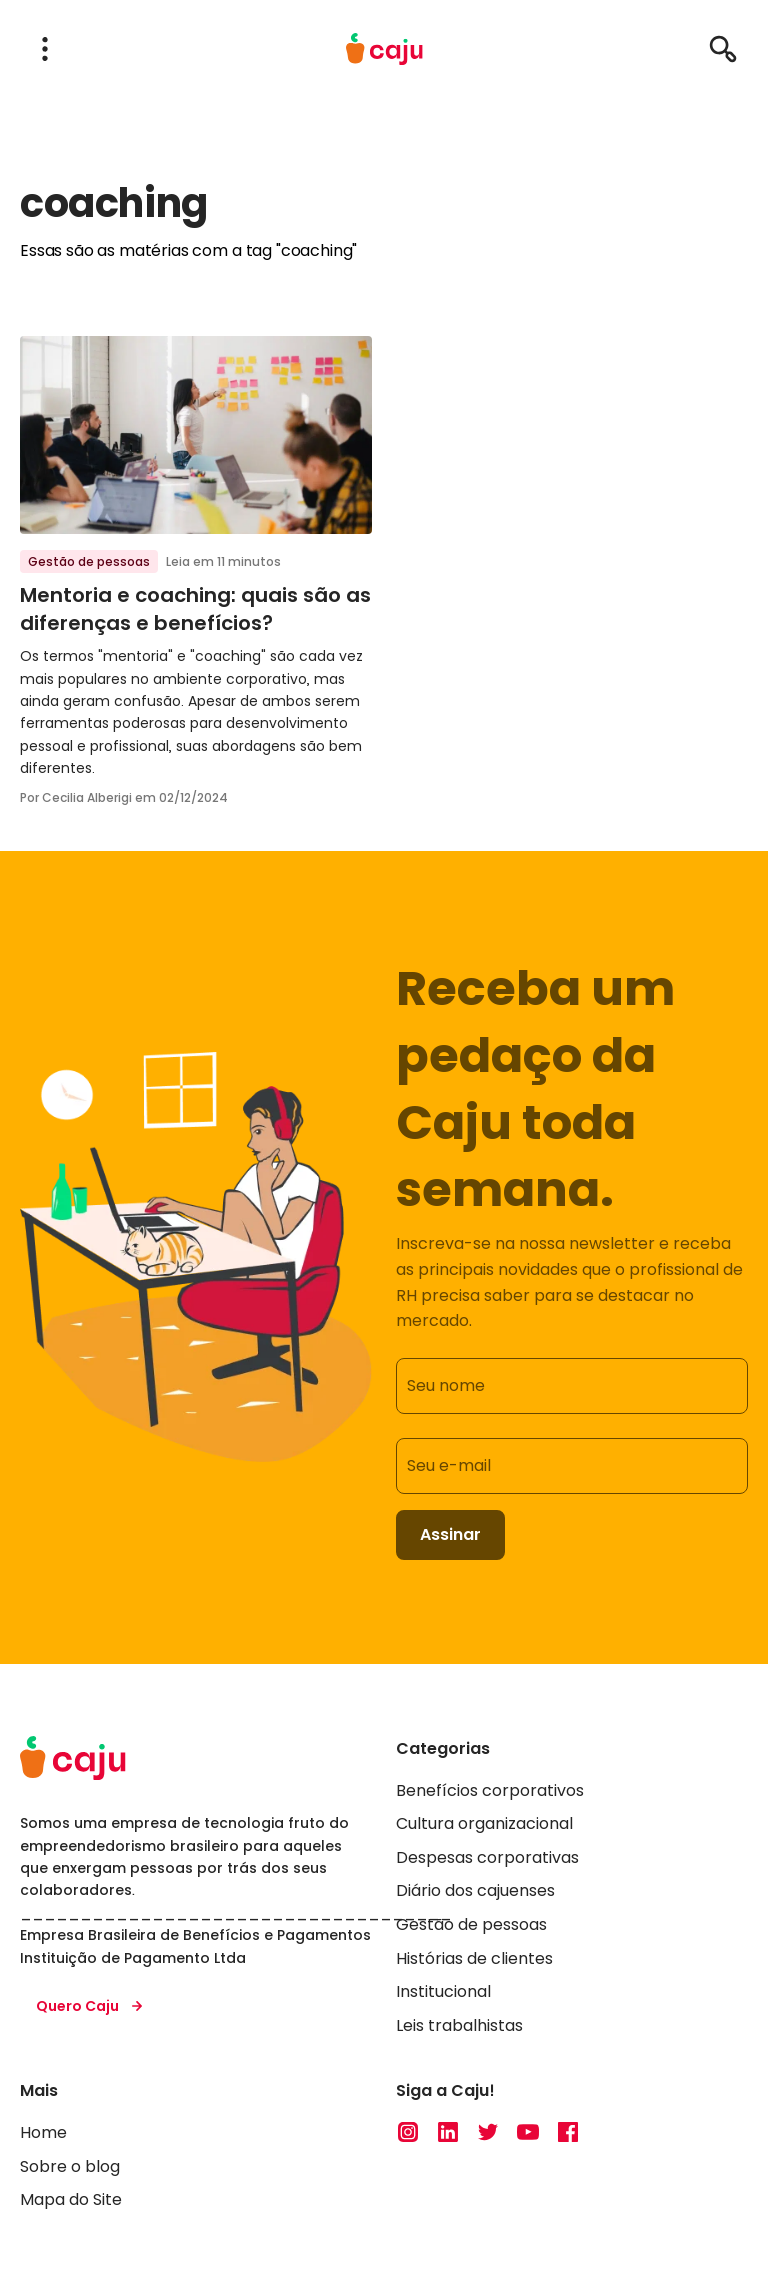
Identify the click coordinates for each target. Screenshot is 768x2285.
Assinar (450, 1534)
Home (43, 2132)
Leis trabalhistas (459, 2025)
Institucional (443, 1991)
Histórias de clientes (474, 1957)
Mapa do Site (71, 2199)
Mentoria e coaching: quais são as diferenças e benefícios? (195, 609)
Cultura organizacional (484, 1823)
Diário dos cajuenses (475, 1890)
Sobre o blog (70, 2165)
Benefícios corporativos (490, 1789)
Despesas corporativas (487, 1857)
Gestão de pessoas (89, 561)
